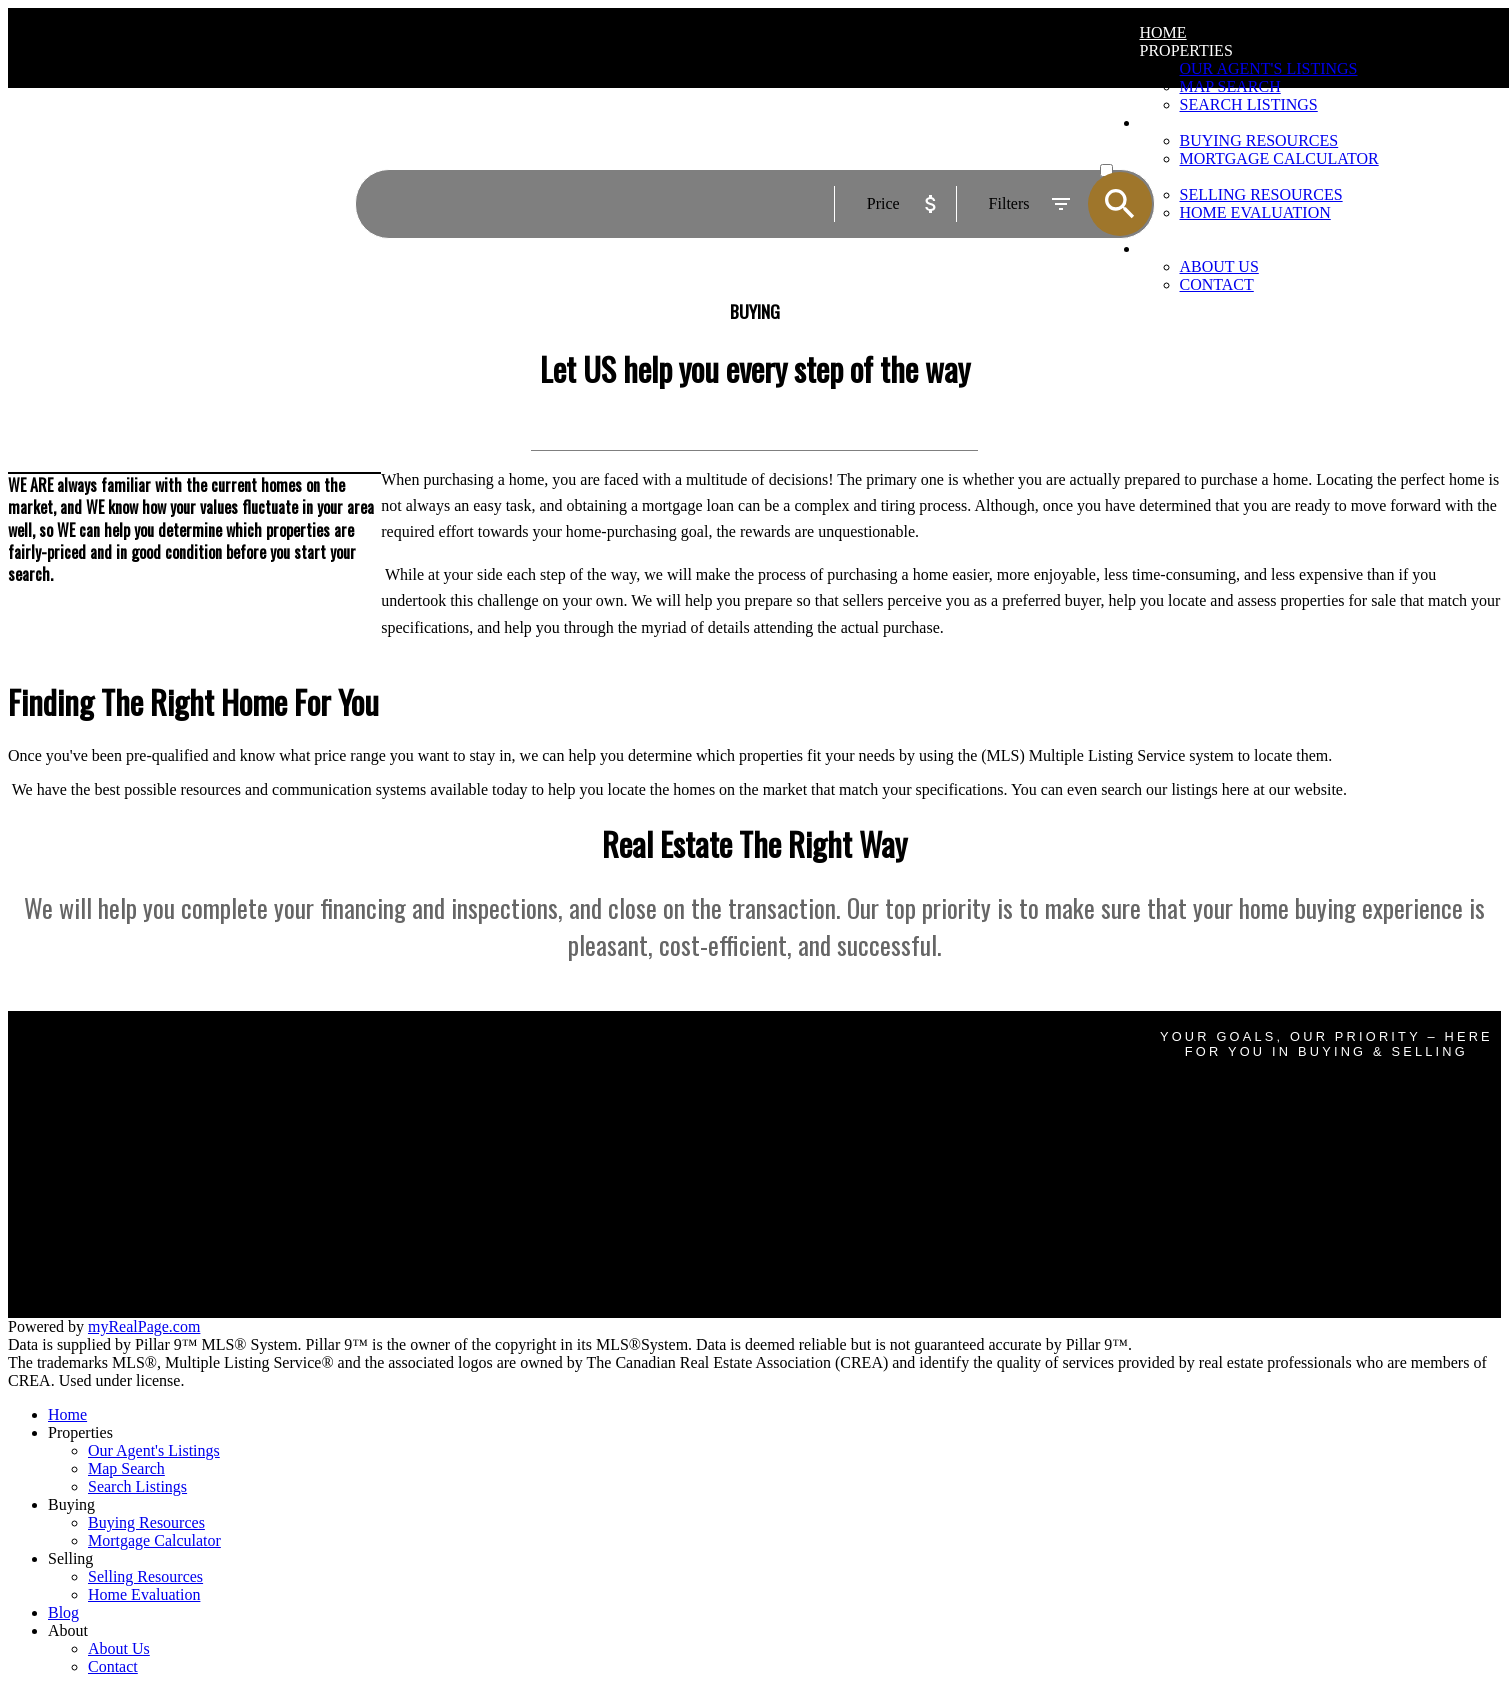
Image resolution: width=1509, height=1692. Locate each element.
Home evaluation (444, 1225)
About (68, 1630)
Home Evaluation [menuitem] (144, 1594)
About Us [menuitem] (119, 1648)
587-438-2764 (945, 1067)
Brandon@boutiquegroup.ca (945, 1116)
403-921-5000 (945, 1133)
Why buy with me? (450, 1083)
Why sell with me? (449, 1207)
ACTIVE (1125, 151)
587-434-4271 (945, 1198)
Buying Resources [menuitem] (146, 1522)
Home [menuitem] (1163, 32)
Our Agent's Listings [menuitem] (1269, 68)
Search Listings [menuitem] (137, 1486)
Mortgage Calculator (455, 1101)
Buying (71, 1504)
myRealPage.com (144, 1326)
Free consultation (444, 1243)
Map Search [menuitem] (1230, 86)
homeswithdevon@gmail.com (945, 1246)
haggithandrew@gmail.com (945, 1181)
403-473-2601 (945, 1263)
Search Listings (438, 1119)
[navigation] (754, 1541)
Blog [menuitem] (63, 1612)
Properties (1186, 50)
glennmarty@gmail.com (945, 1050)
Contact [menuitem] (1217, 284)
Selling (70, 1558)
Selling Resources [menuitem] (145, 1576)
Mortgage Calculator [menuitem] (154, 1540)
